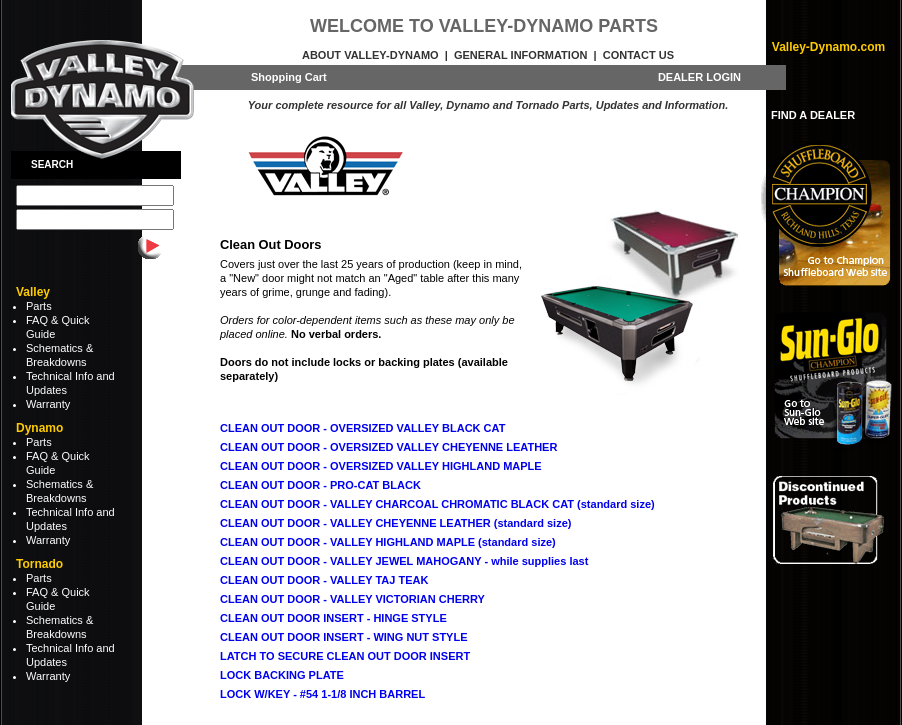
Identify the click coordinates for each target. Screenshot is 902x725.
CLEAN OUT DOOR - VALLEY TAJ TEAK (324, 580)
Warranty (48, 404)
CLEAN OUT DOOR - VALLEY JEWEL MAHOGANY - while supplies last (404, 561)
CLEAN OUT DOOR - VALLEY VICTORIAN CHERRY (352, 599)
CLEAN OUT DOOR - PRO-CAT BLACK (320, 485)
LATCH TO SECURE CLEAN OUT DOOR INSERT (345, 656)
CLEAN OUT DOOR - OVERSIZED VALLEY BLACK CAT (362, 428)
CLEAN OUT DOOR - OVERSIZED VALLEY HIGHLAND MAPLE (381, 466)
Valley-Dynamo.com (828, 47)
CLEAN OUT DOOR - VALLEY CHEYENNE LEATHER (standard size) (395, 523)
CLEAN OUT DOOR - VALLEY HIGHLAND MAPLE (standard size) (388, 542)
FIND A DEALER (813, 115)
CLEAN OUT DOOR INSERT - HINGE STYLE (333, 618)
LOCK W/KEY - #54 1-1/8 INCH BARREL (322, 694)
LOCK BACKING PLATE (282, 675)
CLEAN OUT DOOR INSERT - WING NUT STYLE (344, 637)
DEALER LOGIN (699, 77)
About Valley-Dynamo (370, 55)
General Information (520, 55)
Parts (39, 306)
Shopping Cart (289, 77)
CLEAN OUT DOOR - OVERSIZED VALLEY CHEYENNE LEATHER (388, 447)
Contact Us (638, 55)
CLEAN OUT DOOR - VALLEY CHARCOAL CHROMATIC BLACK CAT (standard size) (437, 504)
